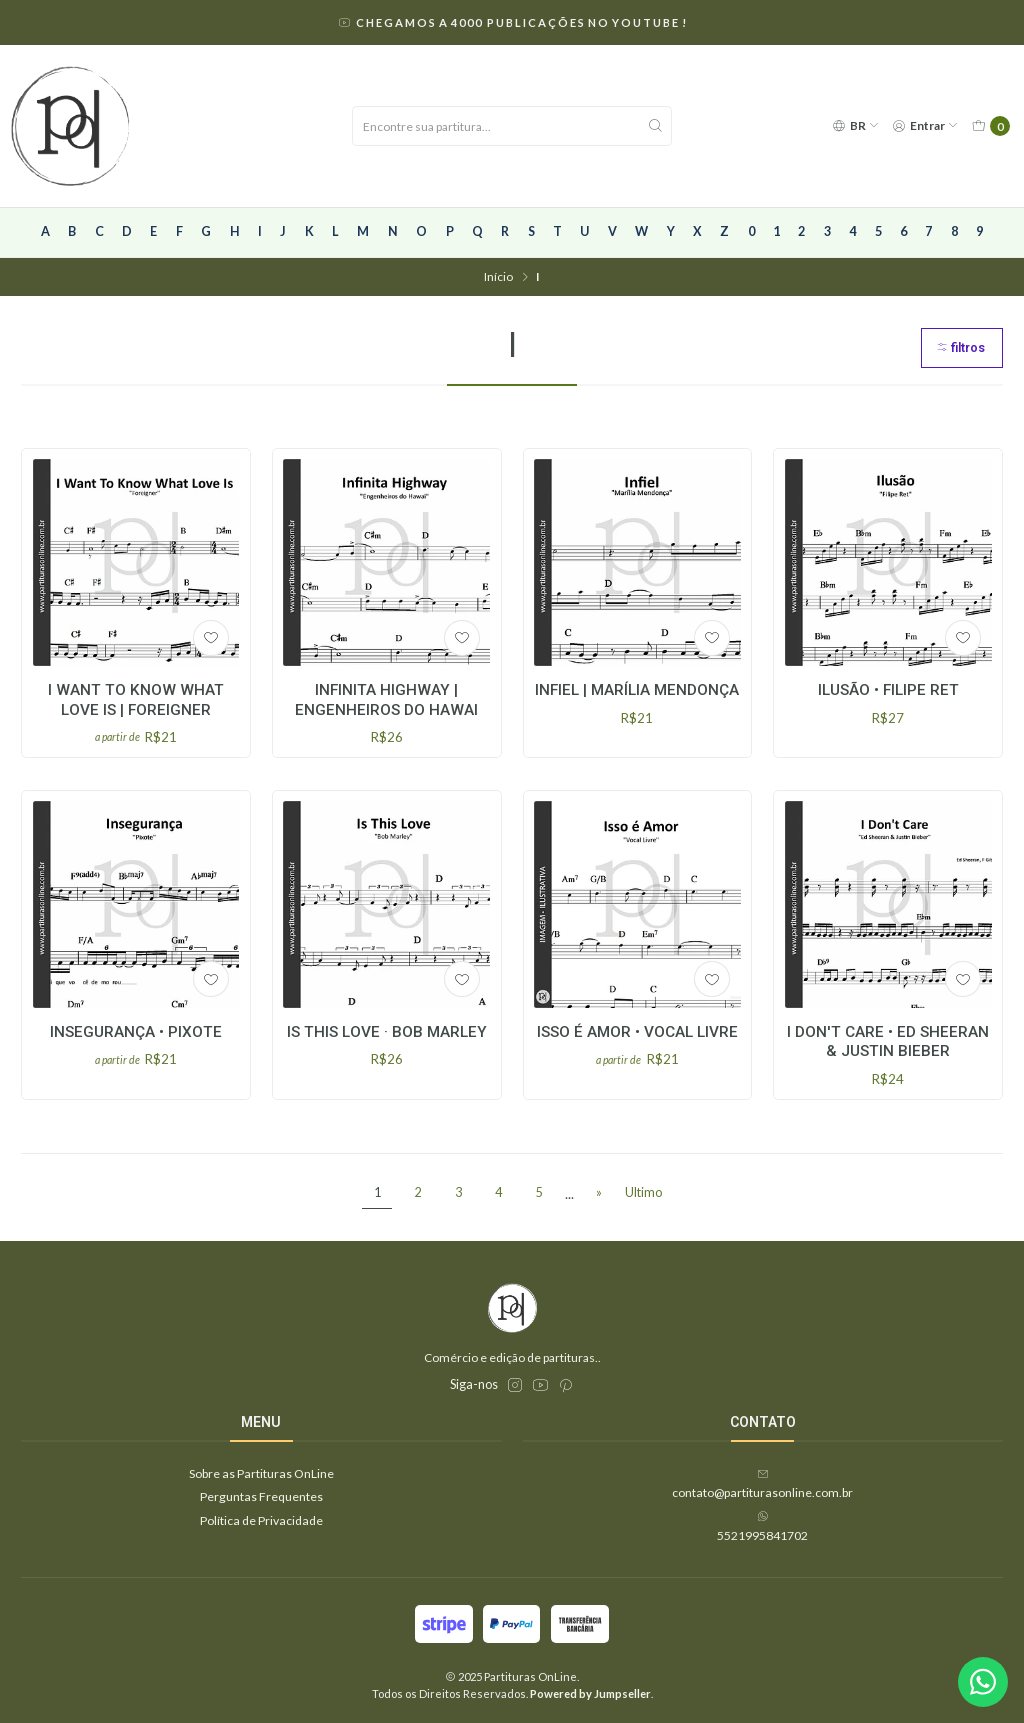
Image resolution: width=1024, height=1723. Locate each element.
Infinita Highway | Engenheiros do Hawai (386, 699)
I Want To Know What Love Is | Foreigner (136, 699)
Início (498, 277)
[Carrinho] (990, 126)
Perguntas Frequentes (261, 1496)
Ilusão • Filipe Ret (888, 690)
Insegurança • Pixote (136, 1048)
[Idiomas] (855, 126)
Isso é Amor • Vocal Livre (637, 1048)
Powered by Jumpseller (590, 1693)
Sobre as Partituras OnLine (261, 1473)
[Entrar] (926, 126)
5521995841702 (762, 1526)
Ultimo (643, 1192)
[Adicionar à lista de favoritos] (211, 638)
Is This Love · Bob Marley (387, 1048)
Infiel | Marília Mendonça (637, 690)
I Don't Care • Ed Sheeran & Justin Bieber (888, 1057)
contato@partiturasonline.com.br (762, 1484)
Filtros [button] (960, 347)
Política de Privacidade (261, 1520)
